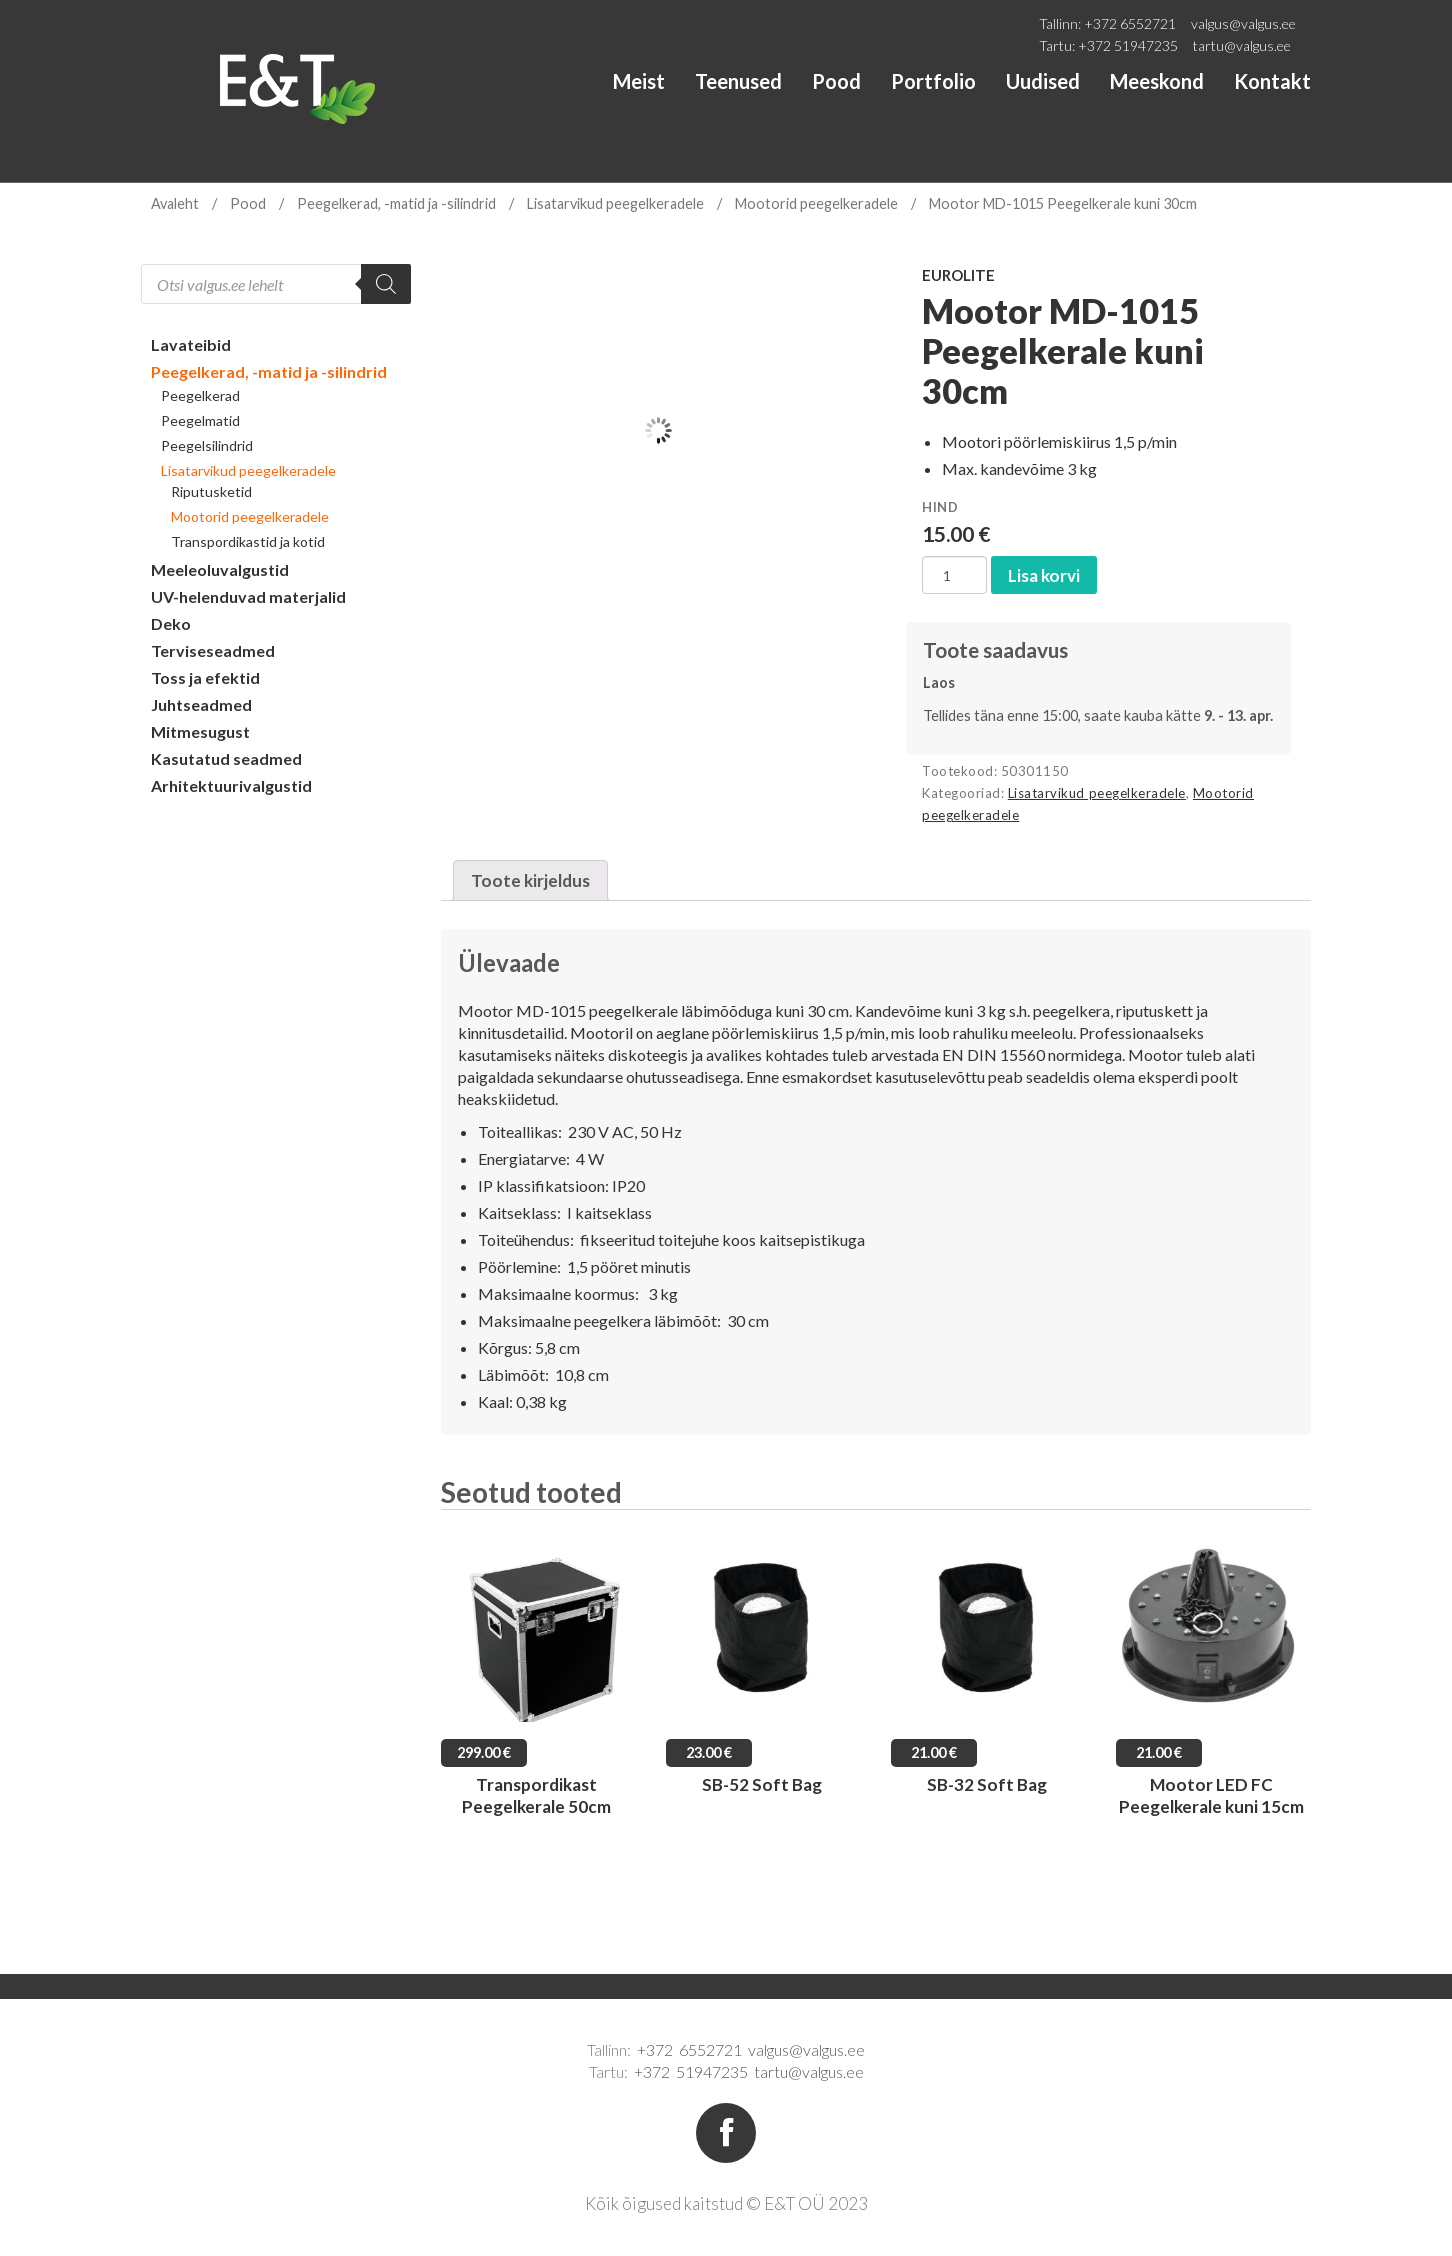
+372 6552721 (1130, 23)
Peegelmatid (200, 420)
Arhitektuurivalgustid (231, 785)
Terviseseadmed (213, 650)
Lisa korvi (1044, 575)
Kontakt (1272, 81)
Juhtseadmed (201, 704)
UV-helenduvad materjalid (248, 596)
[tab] (530, 880)
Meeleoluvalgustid (220, 569)
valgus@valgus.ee (1243, 23)
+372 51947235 (1128, 45)
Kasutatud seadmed (226, 758)
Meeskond (1157, 81)
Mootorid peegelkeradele (816, 203)
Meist (639, 81)
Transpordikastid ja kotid (248, 541)
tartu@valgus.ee (1242, 45)
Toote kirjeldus (530, 880)
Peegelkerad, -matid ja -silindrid (396, 203)
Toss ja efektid (205, 677)
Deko (171, 623)
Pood (836, 81)
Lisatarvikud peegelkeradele (615, 203)
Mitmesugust (200, 731)
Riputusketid (211, 491)
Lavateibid (191, 344)
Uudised (1043, 81)
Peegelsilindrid (207, 445)
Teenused (738, 81)
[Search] (386, 284)
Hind (940, 507)
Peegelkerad (200, 395)
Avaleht (175, 203)
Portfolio (933, 81)
